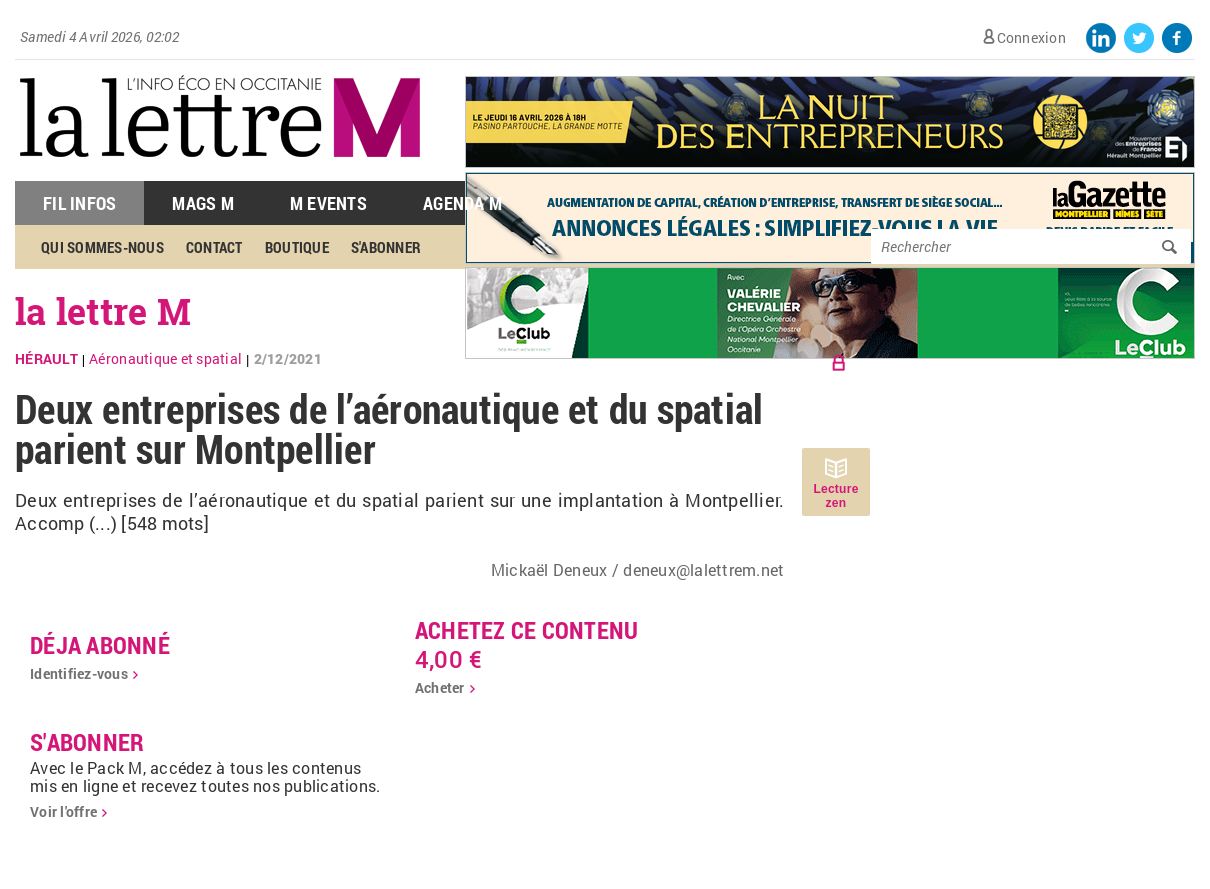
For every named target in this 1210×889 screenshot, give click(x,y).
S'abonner (386, 247)
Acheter (440, 687)
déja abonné (100, 645)
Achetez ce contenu (527, 630)
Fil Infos (79, 203)
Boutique (297, 247)
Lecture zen (835, 496)
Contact (214, 247)
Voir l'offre (63, 811)
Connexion (1031, 37)
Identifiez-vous (79, 673)
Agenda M (462, 203)
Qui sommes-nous (102, 247)
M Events (328, 203)
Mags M (203, 203)
